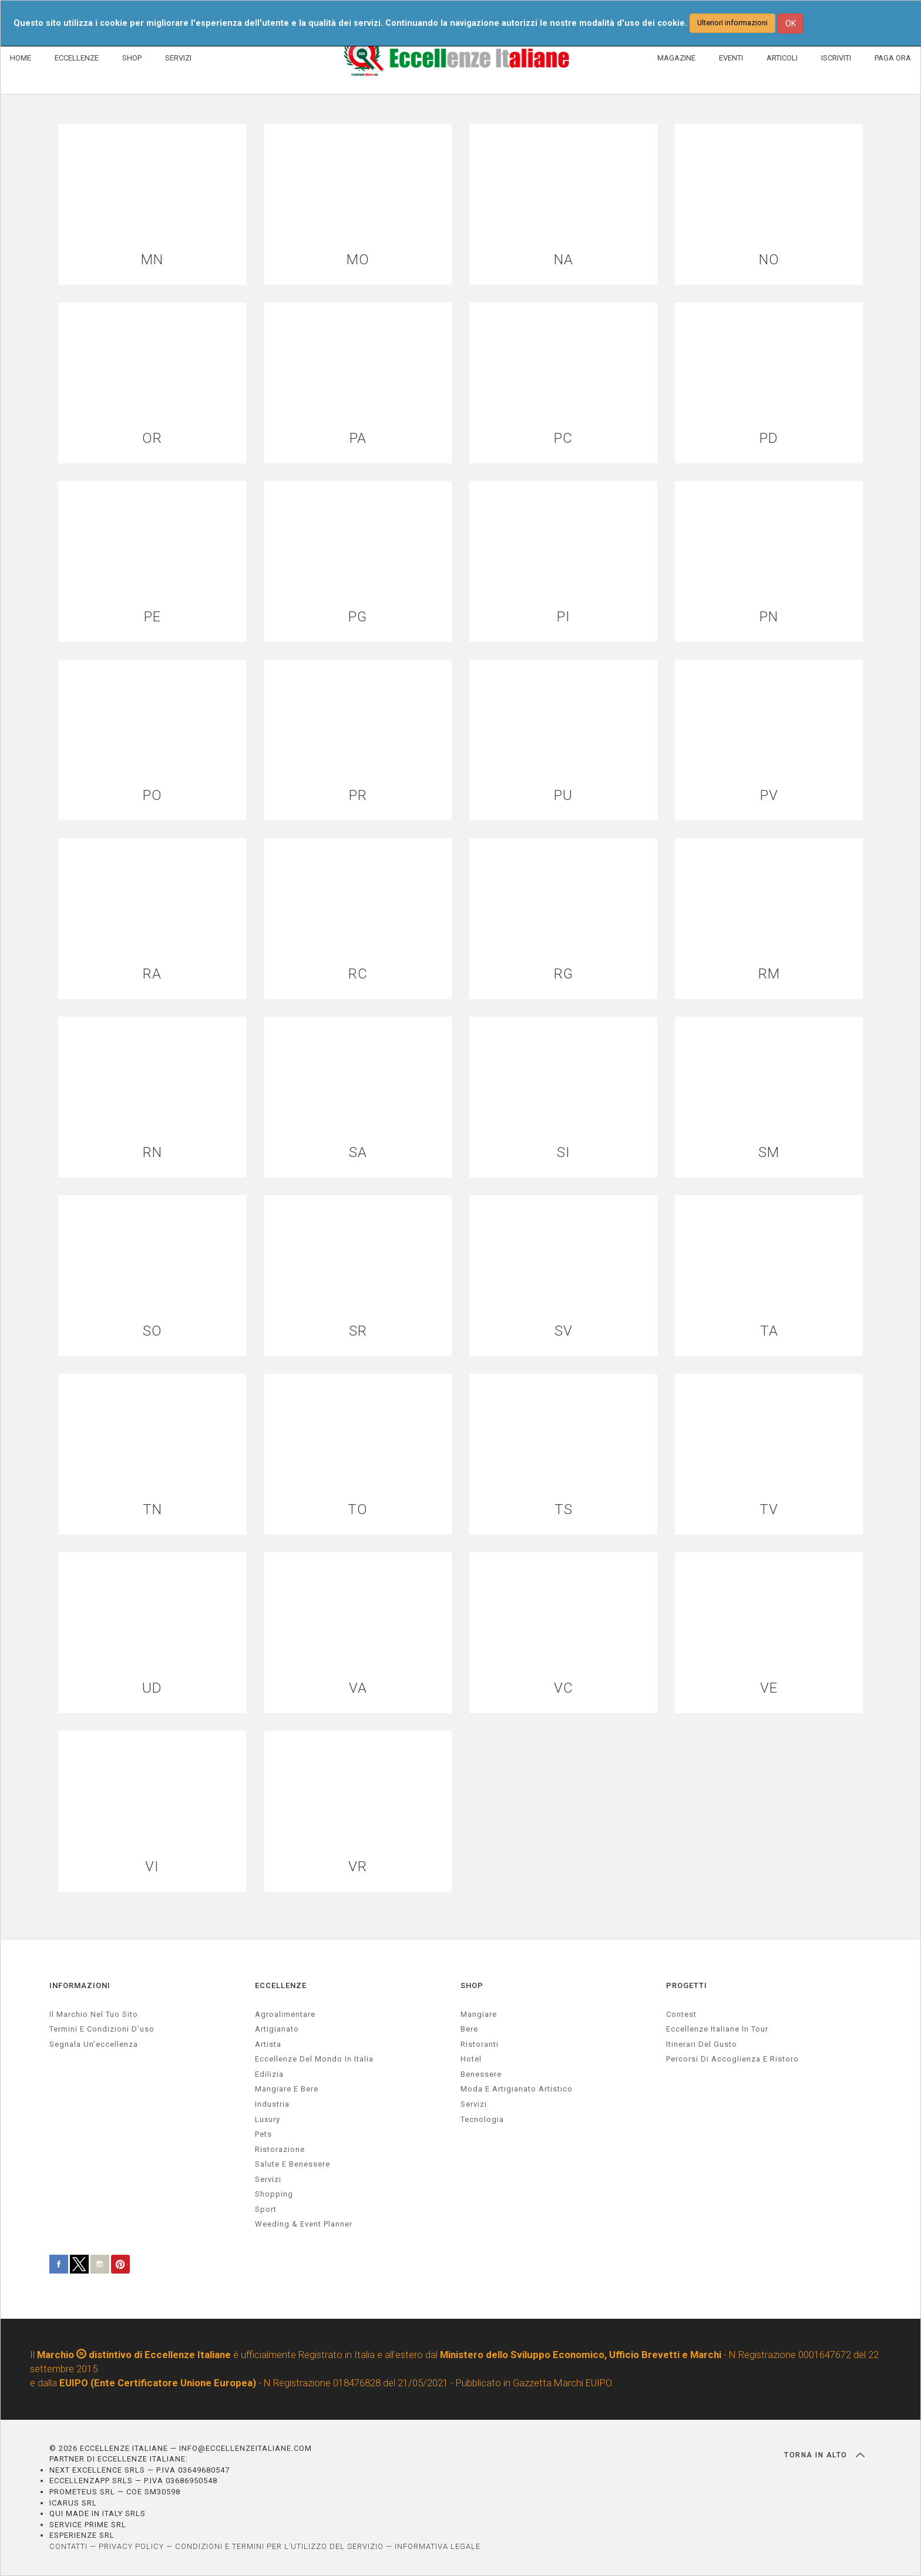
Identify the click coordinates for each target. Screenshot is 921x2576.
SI (563, 1152)
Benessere (481, 2074)
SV (563, 1331)
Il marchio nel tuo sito (93, 2014)
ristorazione (280, 2149)
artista (268, 2044)
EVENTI (731, 57)
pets (263, 2134)
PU (563, 795)
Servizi (473, 2104)
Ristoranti (479, 2044)
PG (357, 617)
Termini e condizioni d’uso (101, 2029)
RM (769, 974)
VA (358, 1688)
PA (358, 438)
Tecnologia (482, 2119)
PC (563, 438)
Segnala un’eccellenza (93, 2044)
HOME (20, 57)
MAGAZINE (676, 57)
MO (358, 260)
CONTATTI (68, 2546)
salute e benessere (292, 2164)
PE (152, 617)
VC (563, 1688)
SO (152, 1331)
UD (152, 1688)
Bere (469, 2029)
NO (769, 260)
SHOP (132, 57)
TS (563, 1509)
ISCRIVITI (836, 57)
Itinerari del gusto (701, 2044)
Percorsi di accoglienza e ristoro (732, 2058)
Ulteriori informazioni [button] (732, 22)
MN (152, 260)
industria (272, 2104)
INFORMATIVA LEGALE (437, 2546)
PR (358, 795)
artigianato (277, 2029)
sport (266, 2209)
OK (790, 23)
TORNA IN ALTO (824, 2455)
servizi (268, 2179)
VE (769, 1688)
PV (769, 795)
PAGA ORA (893, 57)
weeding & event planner (303, 2223)
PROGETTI (686, 1985)
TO (358, 1509)
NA (563, 260)
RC (358, 974)
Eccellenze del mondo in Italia (314, 2058)
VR (357, 1866)
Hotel (471, 2058)
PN (768, 617)
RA (152, 974)
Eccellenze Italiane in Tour (717, 2029)
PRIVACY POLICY (131, 2546)
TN (152, 1509)
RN (152, 1152)
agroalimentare (285, 2014)
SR (358, 1331)
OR (152, 438)
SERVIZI (178, 57)
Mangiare (478, 2014)
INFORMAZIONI (79, 1985)
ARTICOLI (782, 57)
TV (768, 1509)
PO (152, 795)
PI (563, 617)
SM (768, 1152)
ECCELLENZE (77, 57)
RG (563, 974)
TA (769, 1331)
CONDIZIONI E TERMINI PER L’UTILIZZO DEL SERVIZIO (279, 2546)
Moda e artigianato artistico (516, 2088)
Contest (681, 2014)
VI (152, 1866)
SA (358, 1152)
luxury (267, 2119)
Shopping (274, 2194)
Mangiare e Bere (286, 2088)
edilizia (269, 2074)
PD (768, 438)
